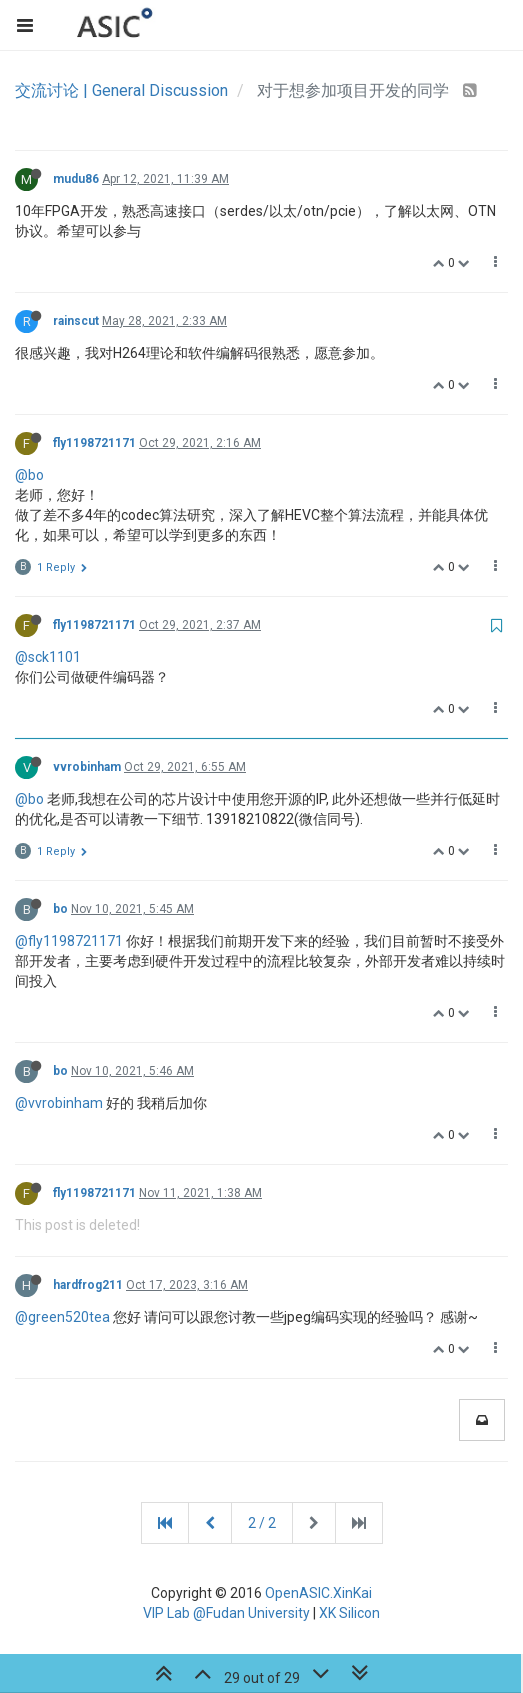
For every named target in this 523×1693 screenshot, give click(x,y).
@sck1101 (48, 657)
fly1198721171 (94, 443)
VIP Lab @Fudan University (226, 1613)
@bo (29, 475)
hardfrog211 (88, 1285)
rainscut (76, 321)
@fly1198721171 (69, 941)
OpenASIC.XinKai (318, 1593)
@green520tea (62, 1317)
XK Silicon (349, 1613)
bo (60, 909)
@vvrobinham (59, 1103)
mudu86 (76, 179)
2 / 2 (262, 1523)
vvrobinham (87, 767)
